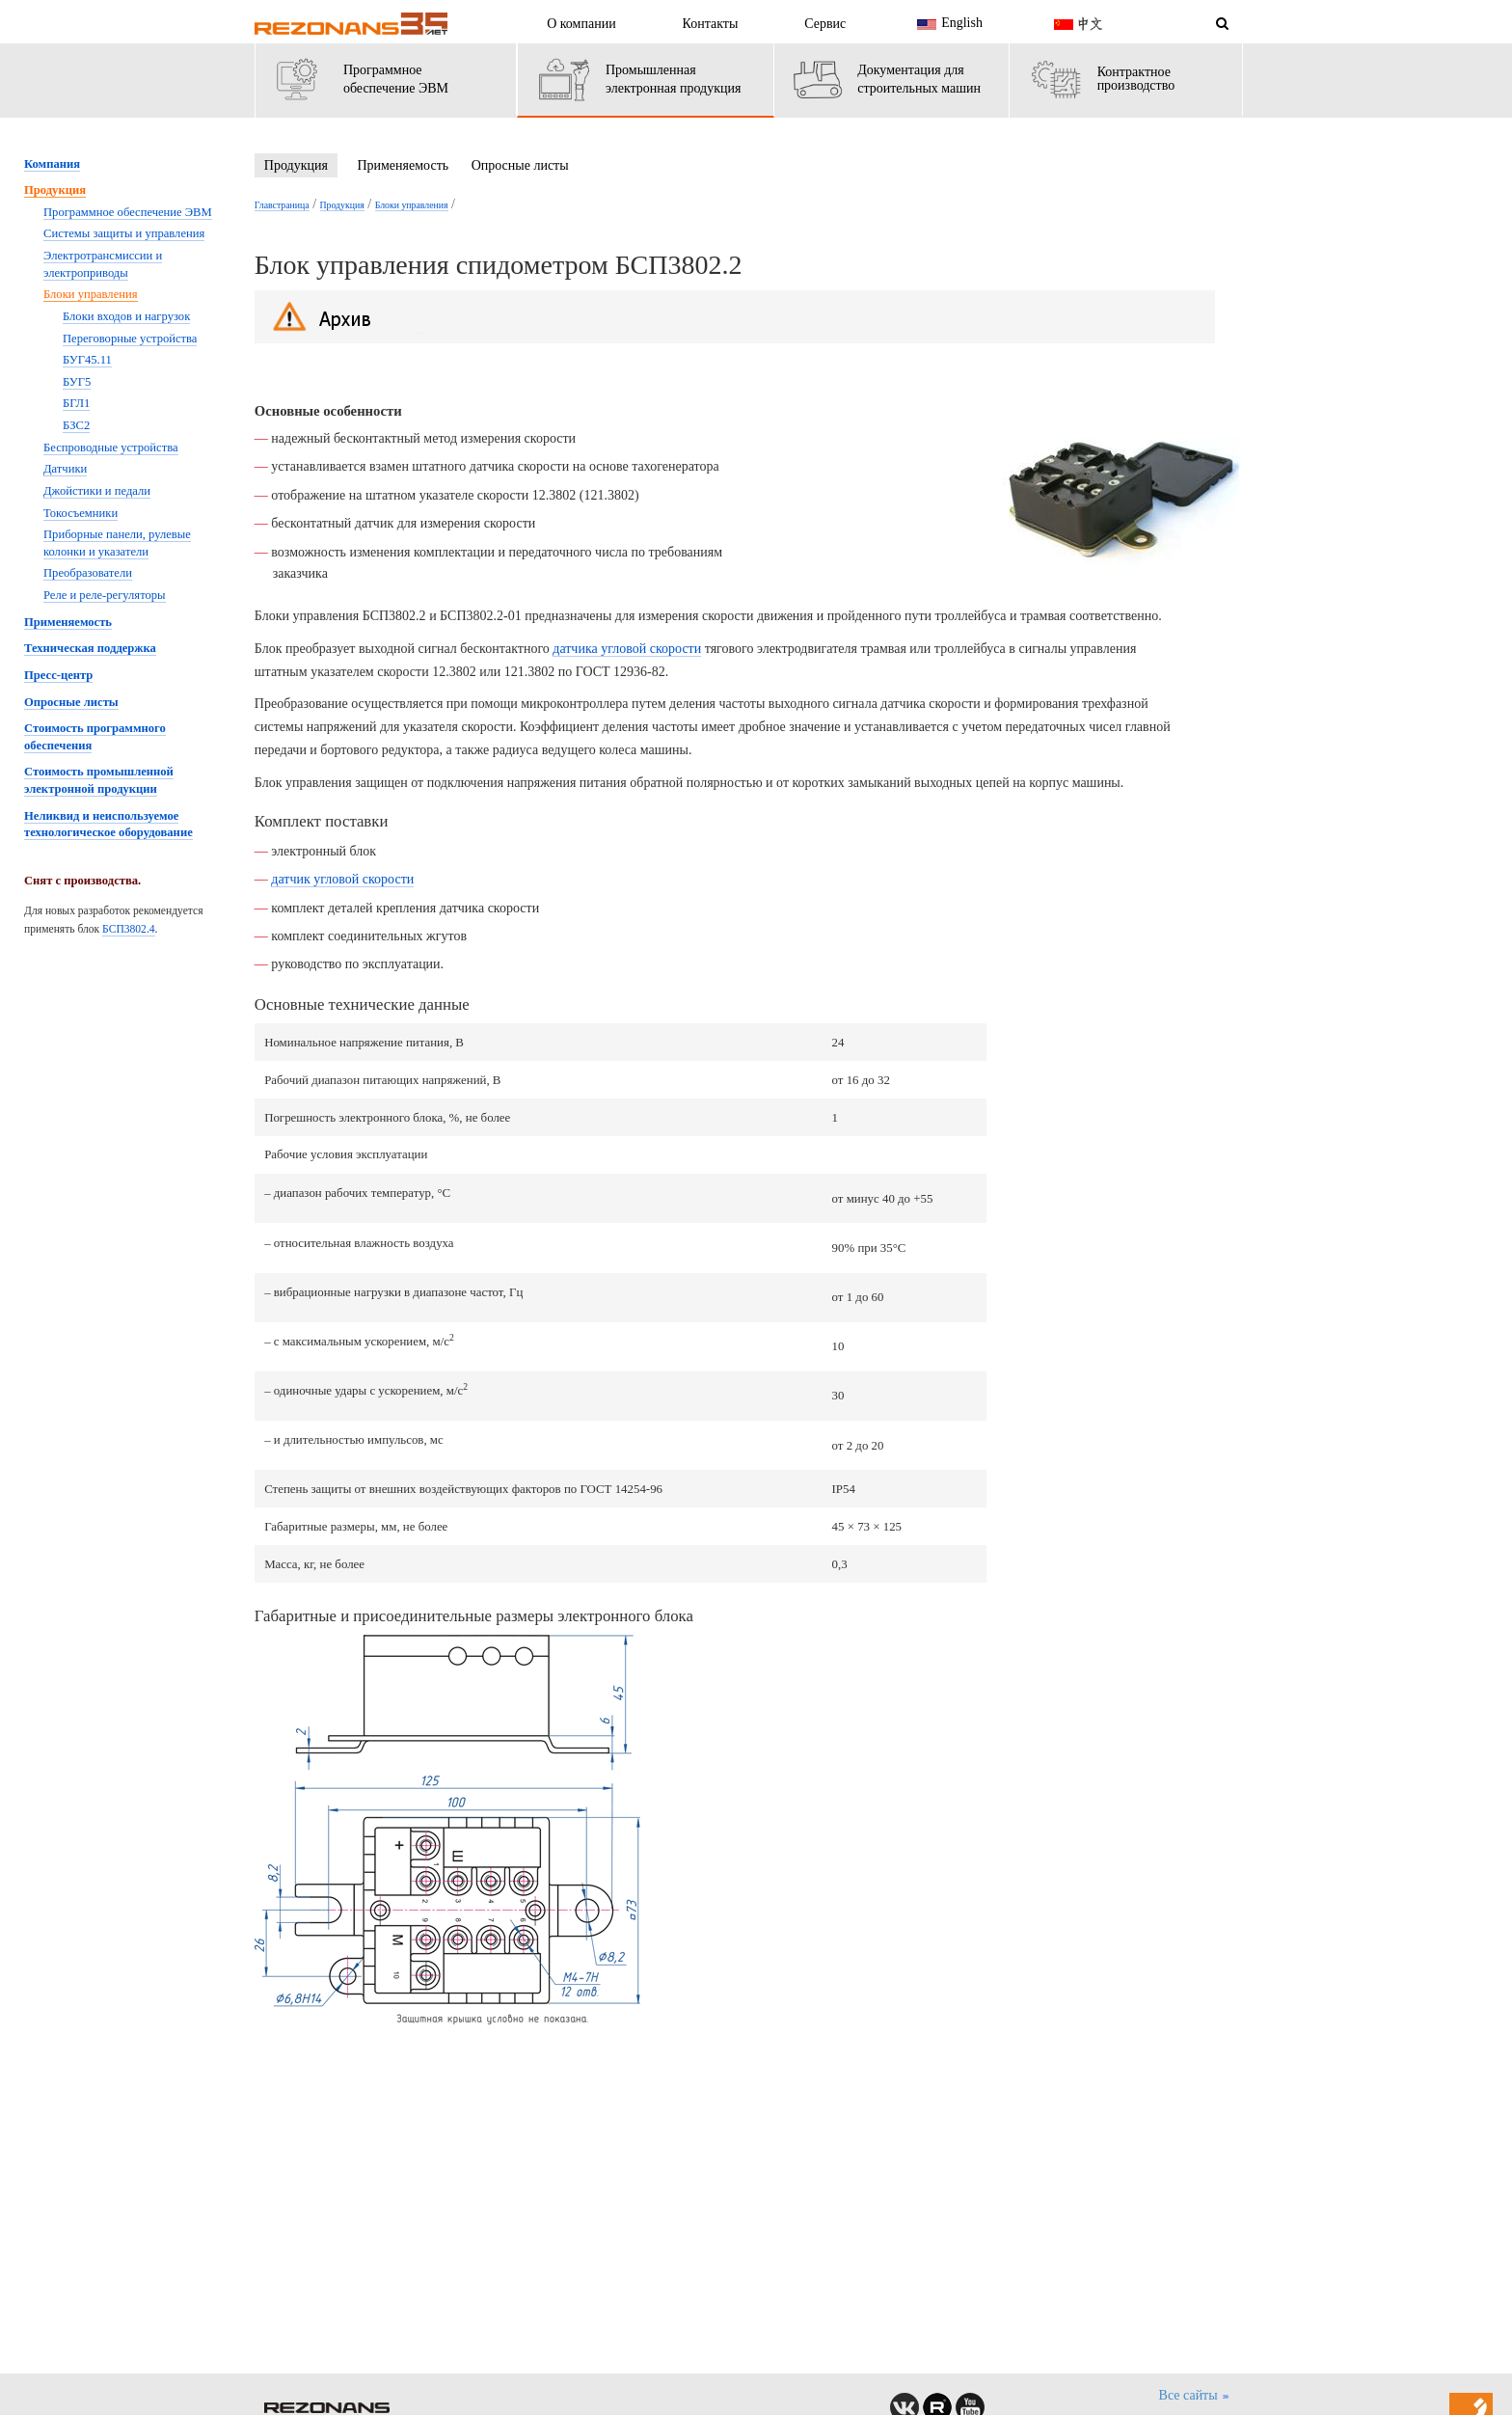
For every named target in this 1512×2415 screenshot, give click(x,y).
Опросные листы (520, 165)
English (947, 24)
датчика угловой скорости (627, 648)
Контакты (711, 23)
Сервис (825, 23)
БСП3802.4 (128, 929)
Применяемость (402, 165)
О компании (581, 23)
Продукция (296, 165)
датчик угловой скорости (342, 879)
